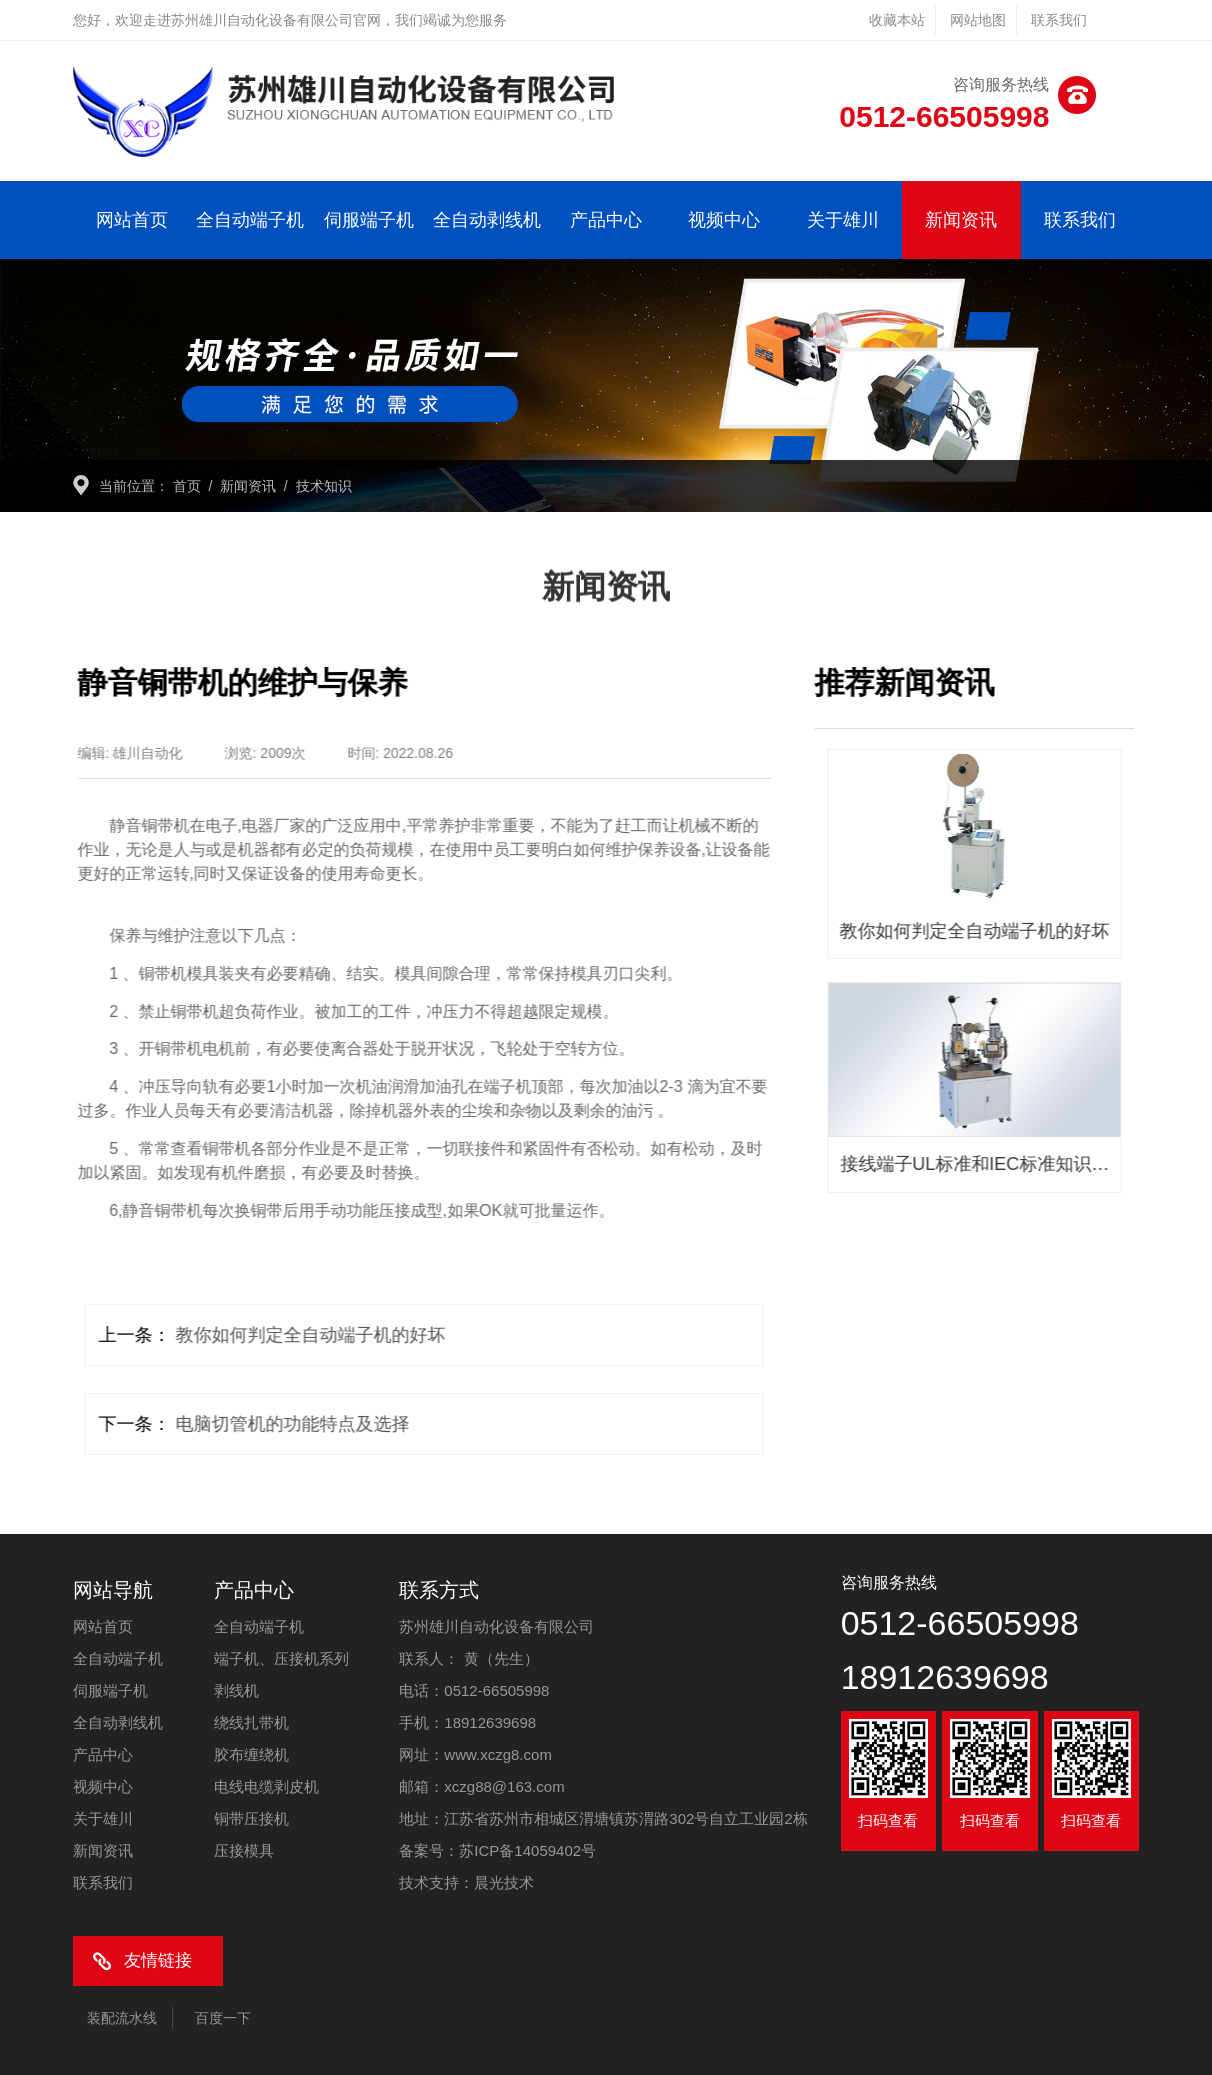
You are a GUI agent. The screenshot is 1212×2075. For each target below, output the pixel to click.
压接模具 (244, 1850)
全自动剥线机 (487, 220)
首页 (187, 486)
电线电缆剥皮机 (266, 1786)
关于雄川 (843, 220)
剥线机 (236, 1690)
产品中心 (606, 220)
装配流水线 (122, 2018)
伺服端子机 (369, 220)
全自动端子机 (250, 220)
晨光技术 (504, 1882)
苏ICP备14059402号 (527, 1850)
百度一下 (223, 2018)
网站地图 (978, 20)
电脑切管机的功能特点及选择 (278, 1424)
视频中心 (724, 220)
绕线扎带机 (251, 1722)
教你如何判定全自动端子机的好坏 (296, 1335)
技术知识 (324, 486)
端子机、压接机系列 (281, 1658)
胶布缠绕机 (251, 1754)
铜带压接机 (251, 1818)
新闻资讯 (961, 220)
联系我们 (1059, 20)
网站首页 (132, 220)
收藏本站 (897, 20)
